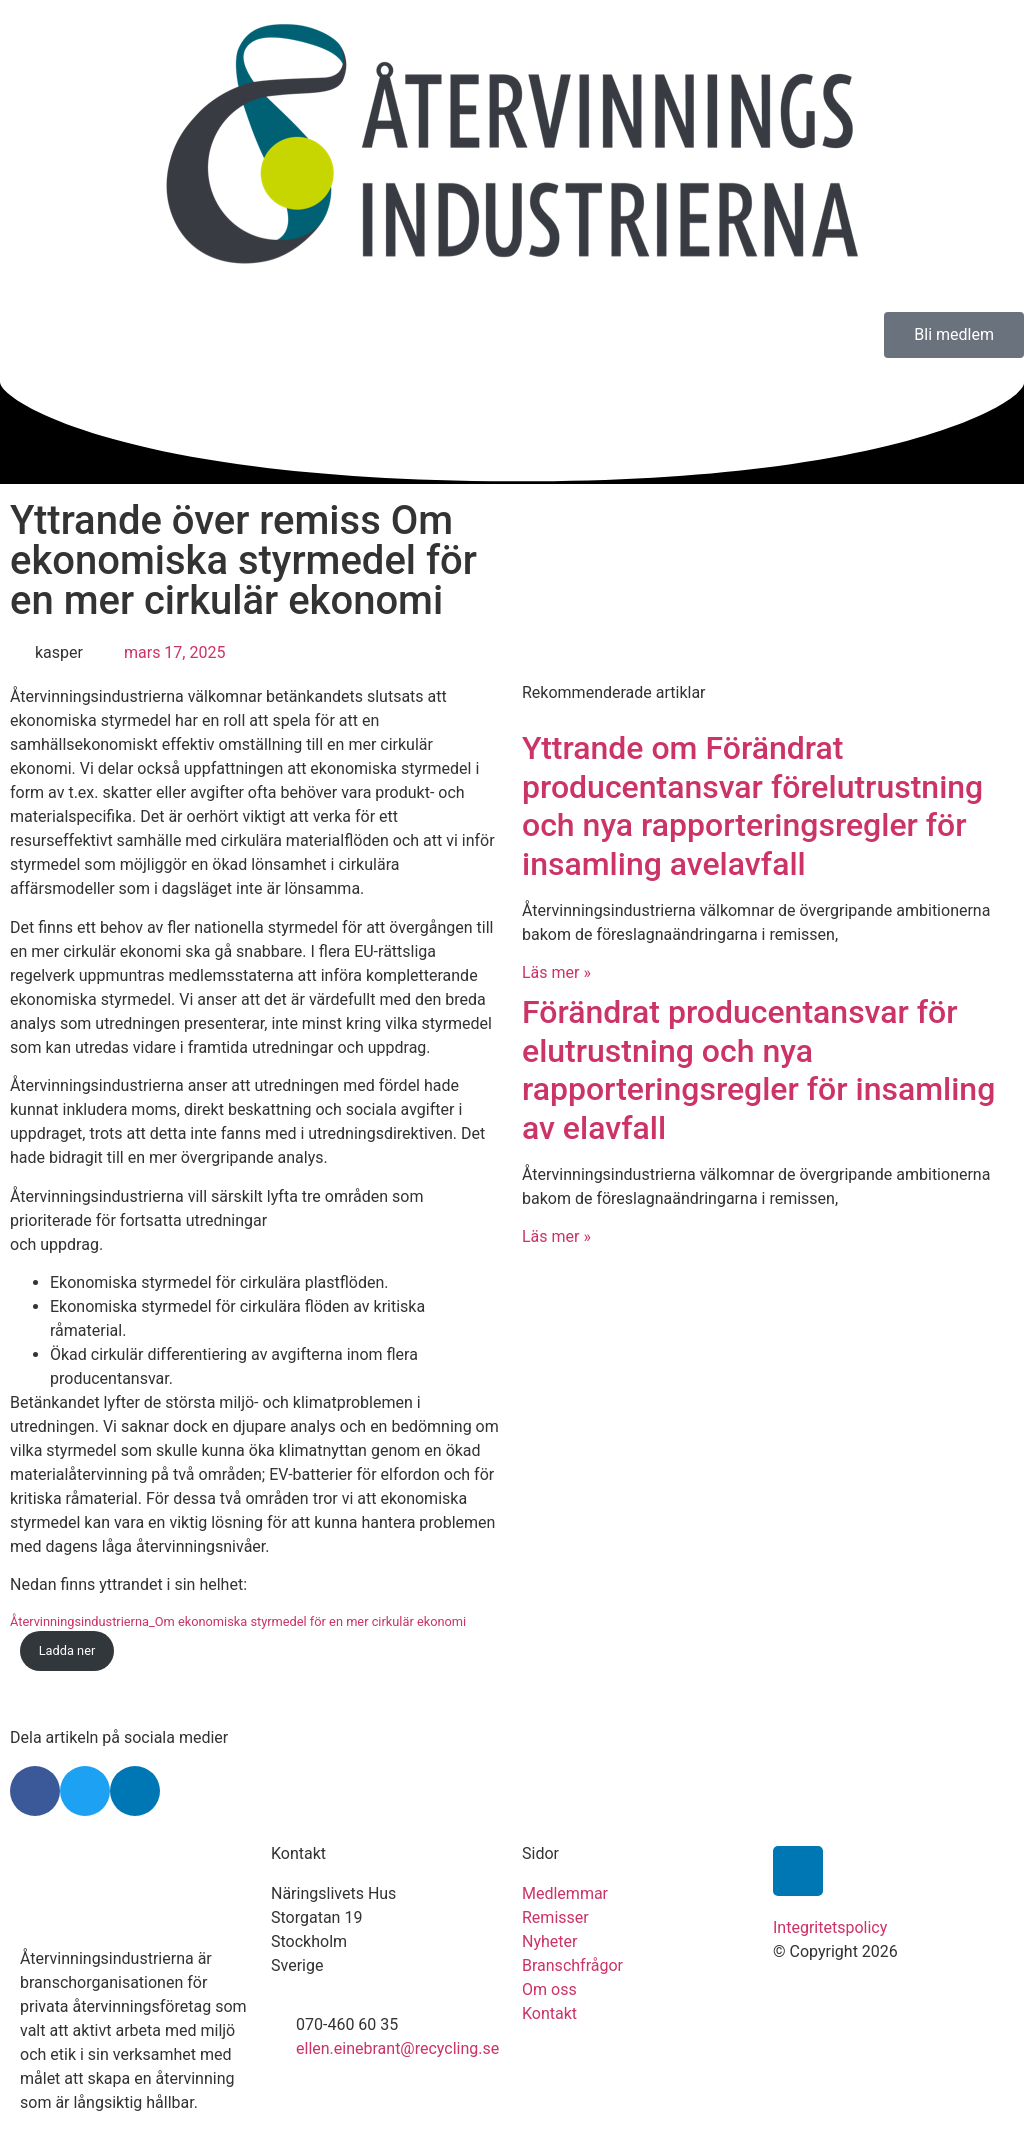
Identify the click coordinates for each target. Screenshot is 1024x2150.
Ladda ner (67, 1650)
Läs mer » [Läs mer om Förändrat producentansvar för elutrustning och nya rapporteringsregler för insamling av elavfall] (556, 1236)
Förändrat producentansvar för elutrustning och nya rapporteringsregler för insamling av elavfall (758, 1069)
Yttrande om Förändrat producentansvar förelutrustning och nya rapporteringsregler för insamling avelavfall (752, 805)
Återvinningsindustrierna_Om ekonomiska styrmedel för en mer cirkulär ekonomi (238, 1621)
